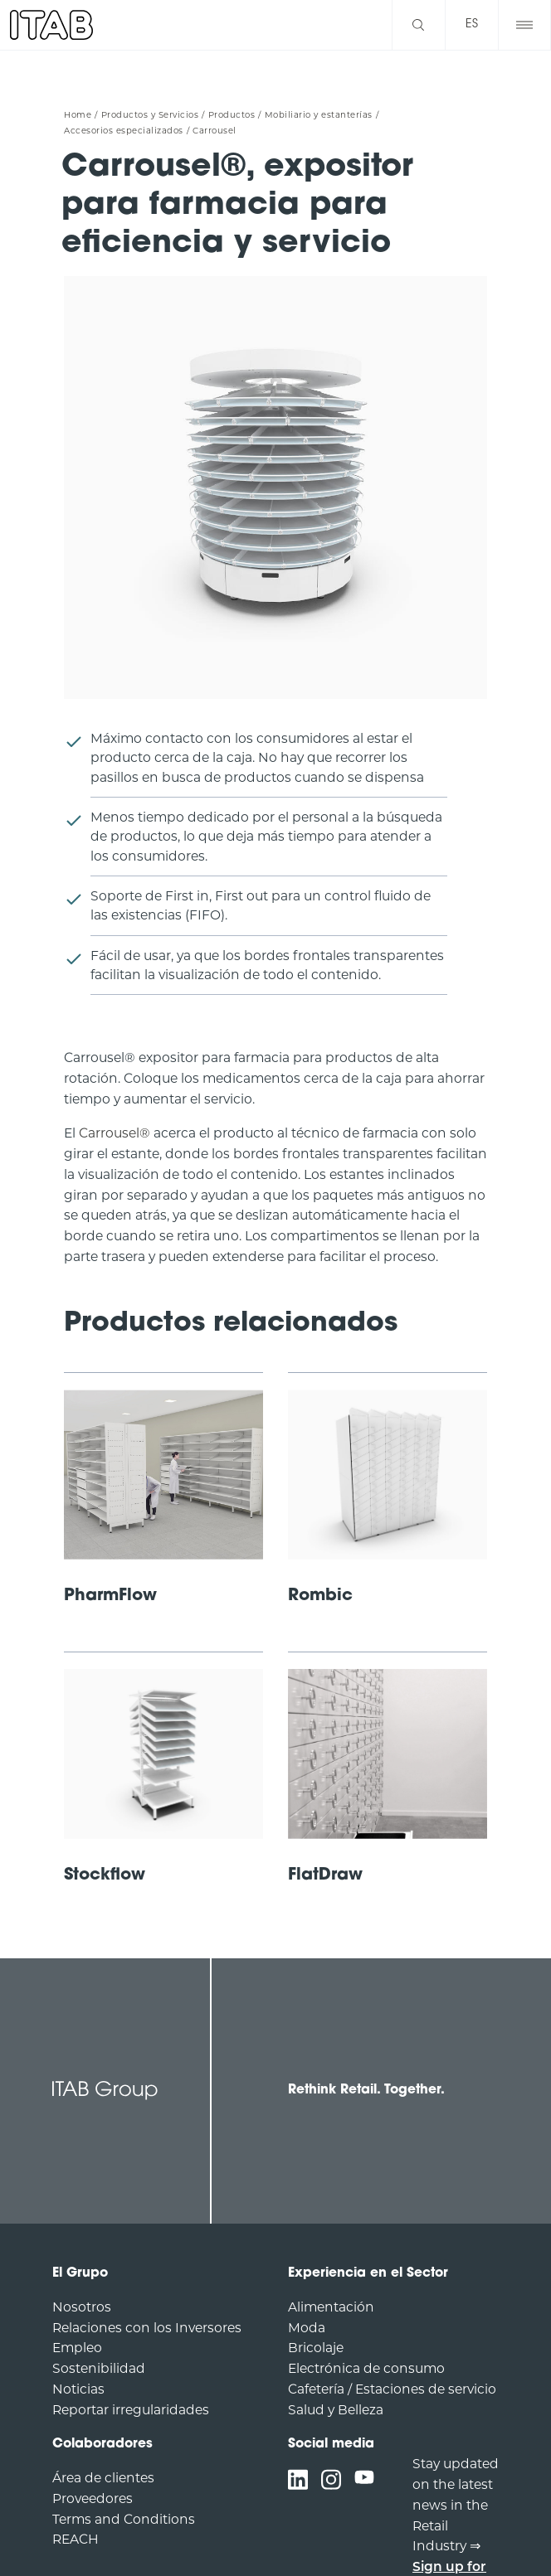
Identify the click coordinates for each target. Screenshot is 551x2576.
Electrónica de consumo (366, 2368)
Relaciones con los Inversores (146, 2328)
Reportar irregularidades (130, 2410)
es (472, 24)
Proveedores (92, 2498)
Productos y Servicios (150, 115)
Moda (306, 2328)
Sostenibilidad (98, 2368)
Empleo (77, 2347)
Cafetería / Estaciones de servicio (392, 2389)
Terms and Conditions (123, 2519)
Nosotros (81, 2307)
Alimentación (331, 2307)
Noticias (78, 2389)
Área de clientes (103, 2478)
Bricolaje (316, 2347)
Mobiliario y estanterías (319, 115)
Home (77, 115)
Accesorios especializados (123, 131)
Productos (232, 115)
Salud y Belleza (335, 2410)
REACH (75, 2539)
